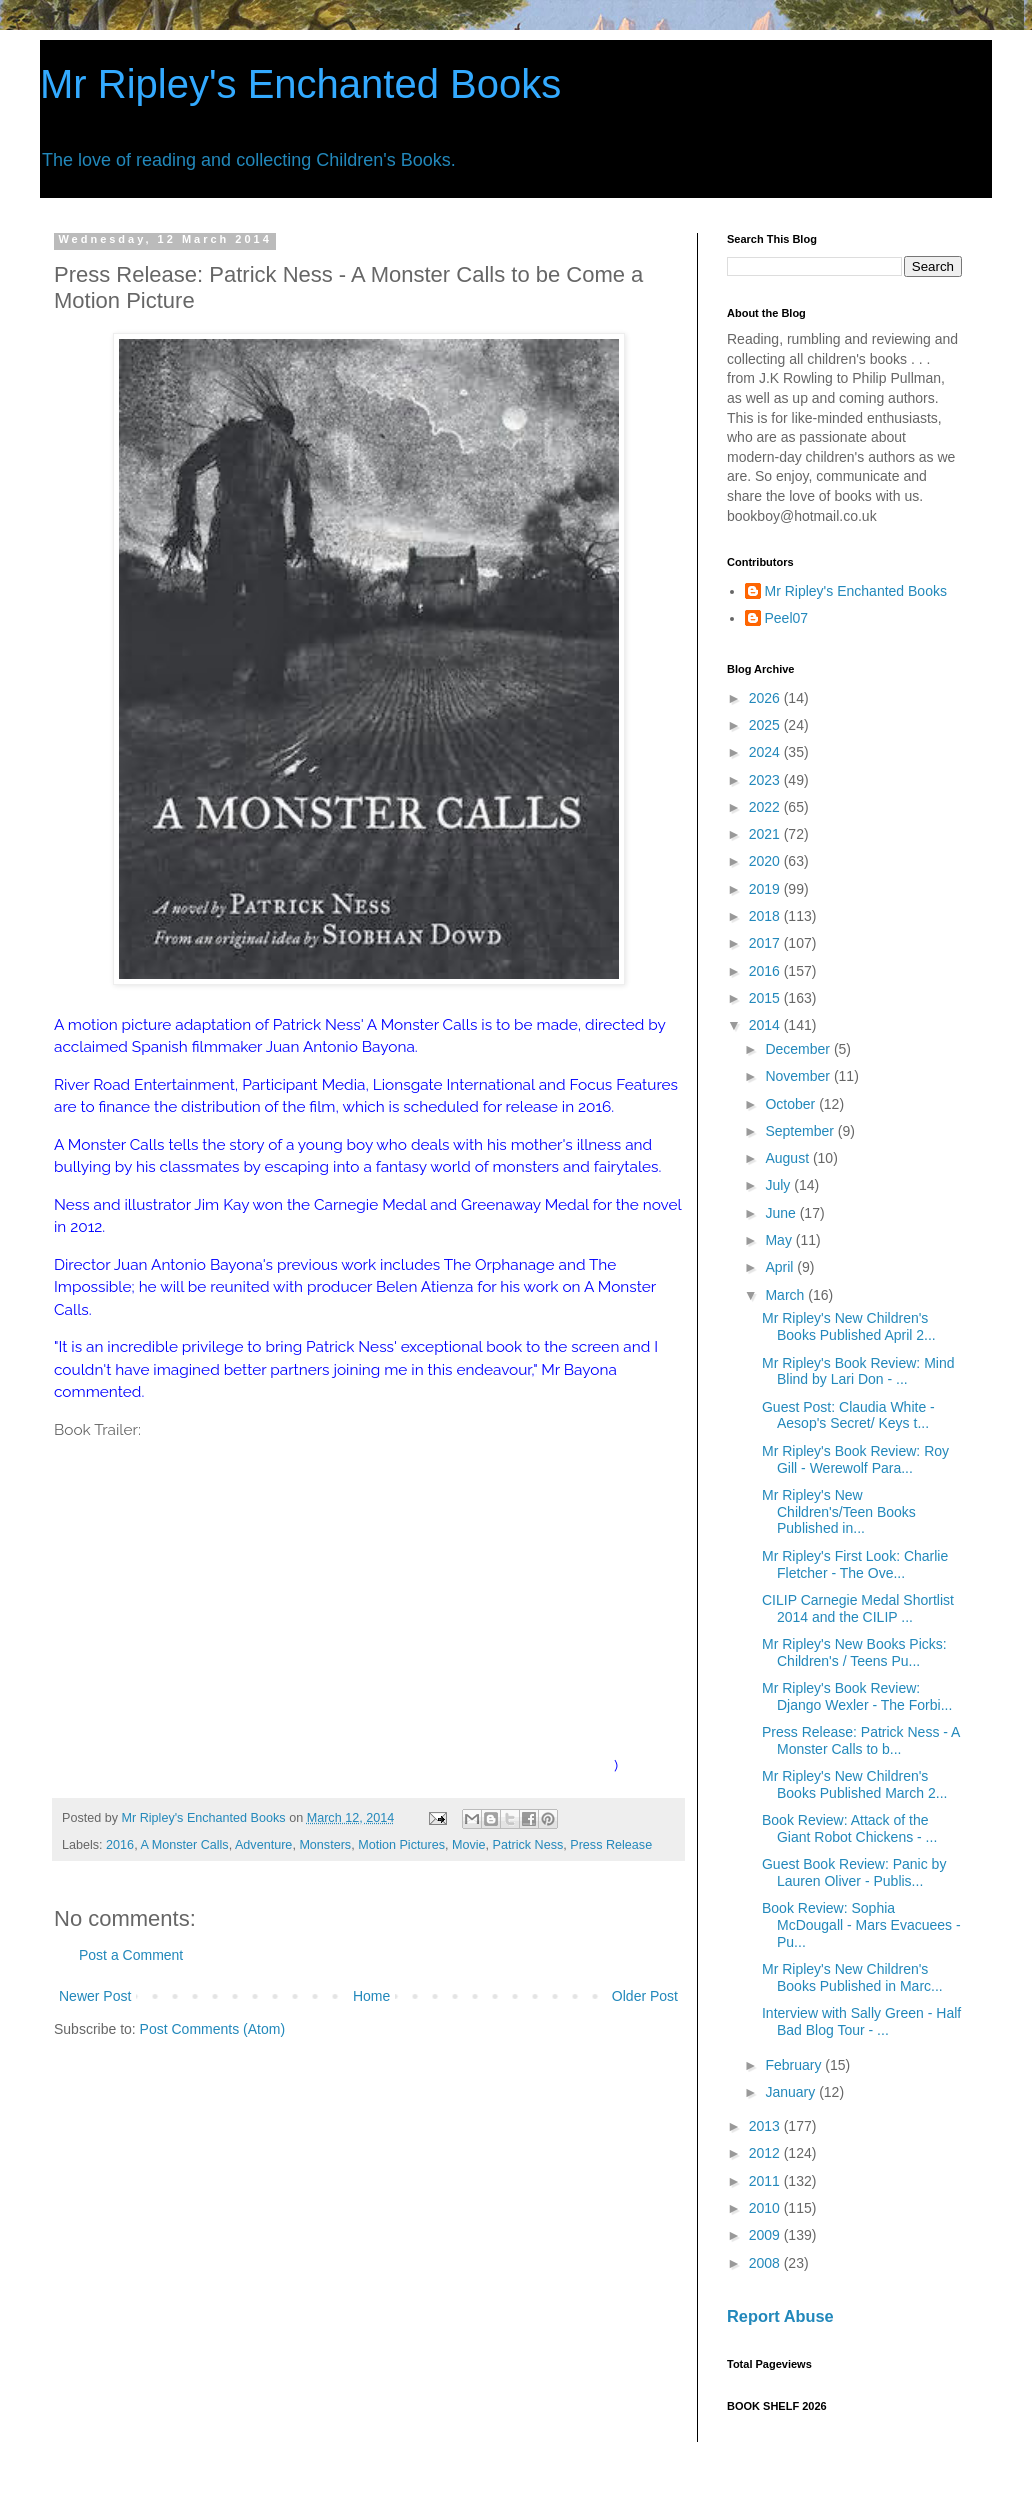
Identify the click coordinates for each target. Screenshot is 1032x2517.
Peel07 (787, 618)
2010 (766, 2208)
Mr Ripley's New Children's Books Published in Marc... (852, 1977)
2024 (766, 752)
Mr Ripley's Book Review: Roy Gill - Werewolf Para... (855, 1459)
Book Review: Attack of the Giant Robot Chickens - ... (849, 1828)
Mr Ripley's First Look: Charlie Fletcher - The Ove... (855, 1564)
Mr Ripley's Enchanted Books (300, 84)
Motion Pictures (401, 1845)
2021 (766, 834)
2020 (766, 861)
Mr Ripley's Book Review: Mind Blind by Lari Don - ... (858, 1371)
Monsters (325, 1845)
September (801, 1131)
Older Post (645, 1996)
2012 (766, 2153)
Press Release (611, 1845)
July (779, 1185)
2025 (766, 725)
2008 (766, 2263)
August (788, 1158)
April (781, 1267)
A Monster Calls (184, 1845)
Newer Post (95, 1996)
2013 (766, 2126)
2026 (766, 698)
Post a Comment (131, 1955)
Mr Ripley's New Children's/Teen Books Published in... (839, 1512)
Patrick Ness (528, 1845)
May (780, 1240)
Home (371, 1996)
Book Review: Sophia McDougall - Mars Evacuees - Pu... (861, 1925)
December (799, 1049)
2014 (766, 1025)
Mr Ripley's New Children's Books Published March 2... (854, 1784)
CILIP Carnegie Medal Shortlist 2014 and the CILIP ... (858, 1608)
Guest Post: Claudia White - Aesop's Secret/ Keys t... (848, 1415)
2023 (766, 780)
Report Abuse (780, 2316)
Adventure (263, 1845)
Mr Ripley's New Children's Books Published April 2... (849, 1326)
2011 (766, 2181)
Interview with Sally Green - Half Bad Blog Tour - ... (861, 2021)
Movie (469, 1845)
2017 (766, 943)
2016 (120, 1845)
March (786, 1295)
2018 (766, 916)
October (792, 1104)
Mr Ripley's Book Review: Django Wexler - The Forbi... (857, 1696)
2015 (766, 998)
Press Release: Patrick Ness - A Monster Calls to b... (861, 1740)
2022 (766, 807)
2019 (766, 889)
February (795, 2065)
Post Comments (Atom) (212, 2029)
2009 (766, 2235)
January (792, 2092)
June (782, 1213)
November (799, 1076)
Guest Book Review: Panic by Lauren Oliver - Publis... (854, 1872)
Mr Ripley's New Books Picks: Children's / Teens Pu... (854, 1652)
